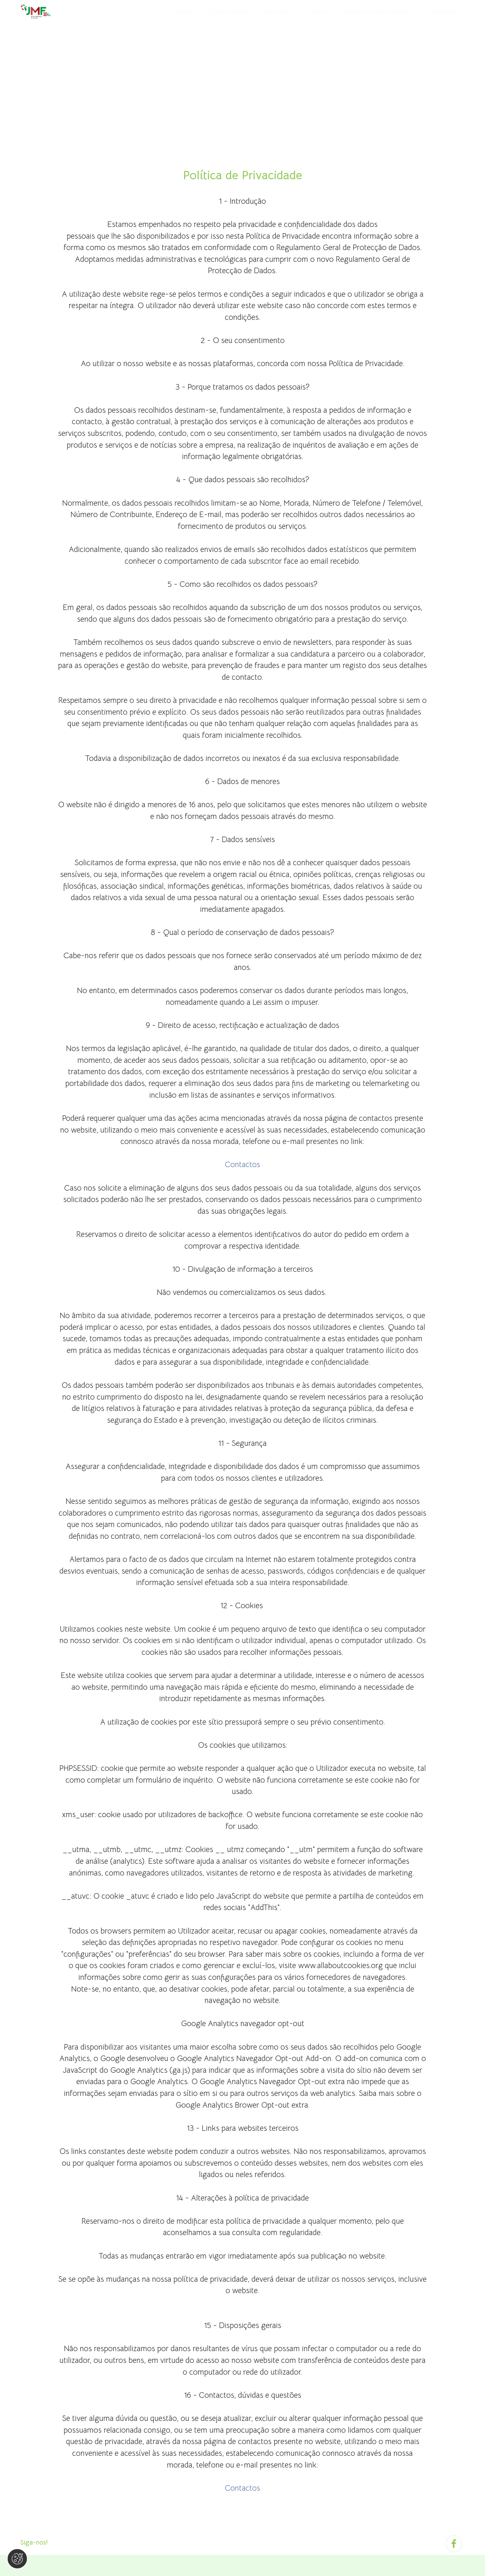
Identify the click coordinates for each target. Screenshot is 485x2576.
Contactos (441, 12)
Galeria (316, 12)
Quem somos (229, 12)
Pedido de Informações (376, 12)
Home (184, 12)
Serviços (277, 12)
